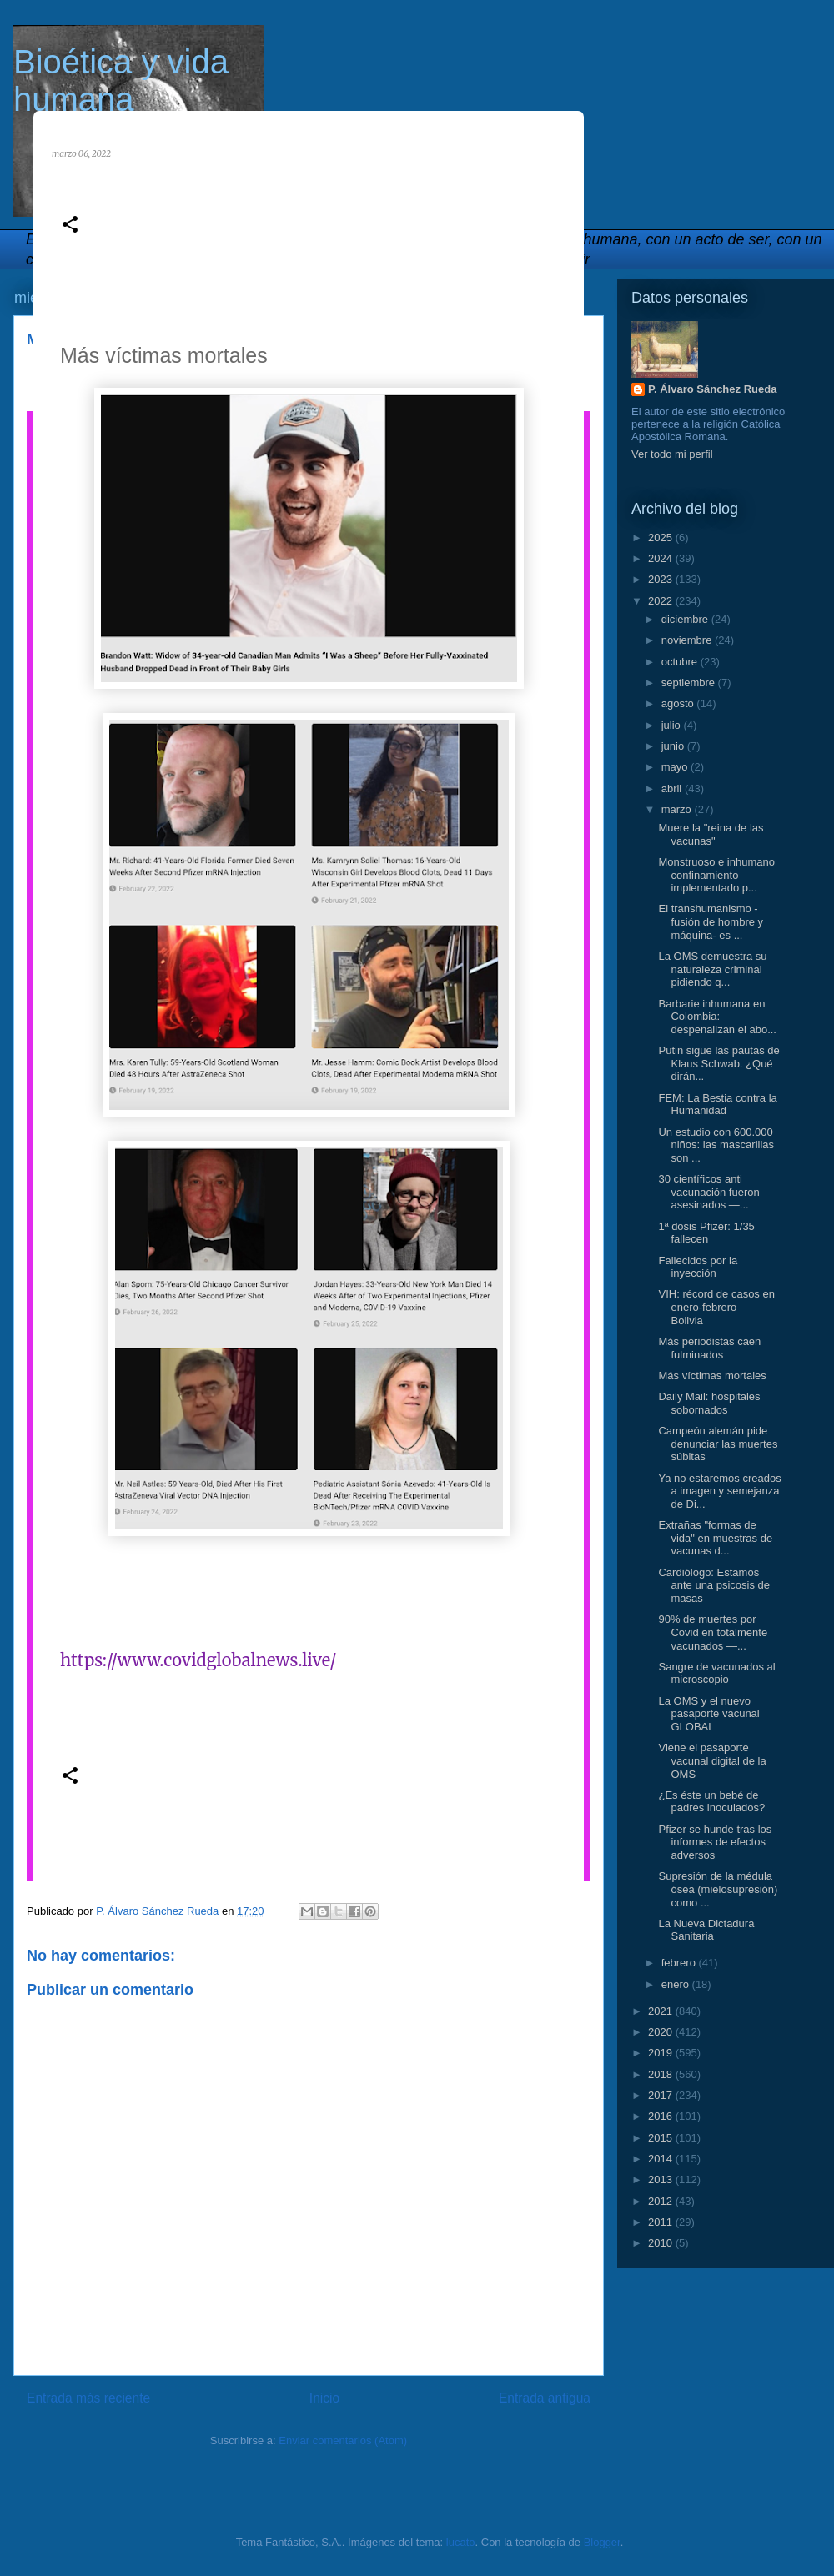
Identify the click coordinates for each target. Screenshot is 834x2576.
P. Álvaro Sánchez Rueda (712, 389)
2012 (662, 2201)
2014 (662, 2158)
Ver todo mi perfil (672, 454)
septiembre (689, 682)
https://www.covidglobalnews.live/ (198, 1660)
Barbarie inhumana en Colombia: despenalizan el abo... (717, 1016)
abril (673, 788)
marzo (678, 809)
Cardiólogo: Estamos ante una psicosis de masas (714, 1585)
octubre (681, 661)
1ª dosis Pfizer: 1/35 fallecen (706, 1233)
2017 (662, 2095)
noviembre (688, 640)
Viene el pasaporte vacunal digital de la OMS (712, 1760)
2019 (662, 2052)
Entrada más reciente (88, 2398)
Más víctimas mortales (712, 1375)
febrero (680, 1962)
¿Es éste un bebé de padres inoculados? (711, 1802)
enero (676, 1984)
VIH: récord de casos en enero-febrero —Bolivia (716, 1307)
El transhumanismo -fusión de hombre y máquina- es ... (710, 921)
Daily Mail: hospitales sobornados (709, 1403)
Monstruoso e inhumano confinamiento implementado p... (716, 875)
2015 (662, 2138)
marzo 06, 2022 (81, 153)
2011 (662, 2222)
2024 (662, 558)
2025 (662, 537)
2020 (662, 2032)
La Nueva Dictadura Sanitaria (706, 1930)
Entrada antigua (544, 2398)
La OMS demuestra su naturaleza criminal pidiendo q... (712, 969)
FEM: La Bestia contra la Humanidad (717, 1104)
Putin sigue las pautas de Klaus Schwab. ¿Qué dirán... (718, 1063)
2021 (662, 2011)
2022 (662, 601)
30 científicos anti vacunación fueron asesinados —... (708, 1192)
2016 (662, 2116)
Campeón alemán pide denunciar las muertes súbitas (717, 1443)
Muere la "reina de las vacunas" (710, 834)
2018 (662, 2074)
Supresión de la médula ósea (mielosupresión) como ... (717, 1889)
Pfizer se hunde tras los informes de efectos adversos (714, 1842)
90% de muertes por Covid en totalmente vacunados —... (712, 1632)
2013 (662, 2179)
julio (672, 725)
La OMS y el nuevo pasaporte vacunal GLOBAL (708, 1714)
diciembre (686, 619)
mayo (676, 767)
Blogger (602, 2542)
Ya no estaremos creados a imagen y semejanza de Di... (719, 1491)
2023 (662, 579)
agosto (679, 703)
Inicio (324, 2398)
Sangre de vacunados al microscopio (716, 1673)
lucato (460, 2542)
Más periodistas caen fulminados (709, 1348)
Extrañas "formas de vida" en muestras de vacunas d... (715, 1538)
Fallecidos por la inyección (697, 1267)
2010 (662, 2243)
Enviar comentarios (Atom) (343, 2440)
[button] (70, 225)
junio (674, 746)
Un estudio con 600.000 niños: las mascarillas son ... (716, 1145)
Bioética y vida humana (121, 80)
